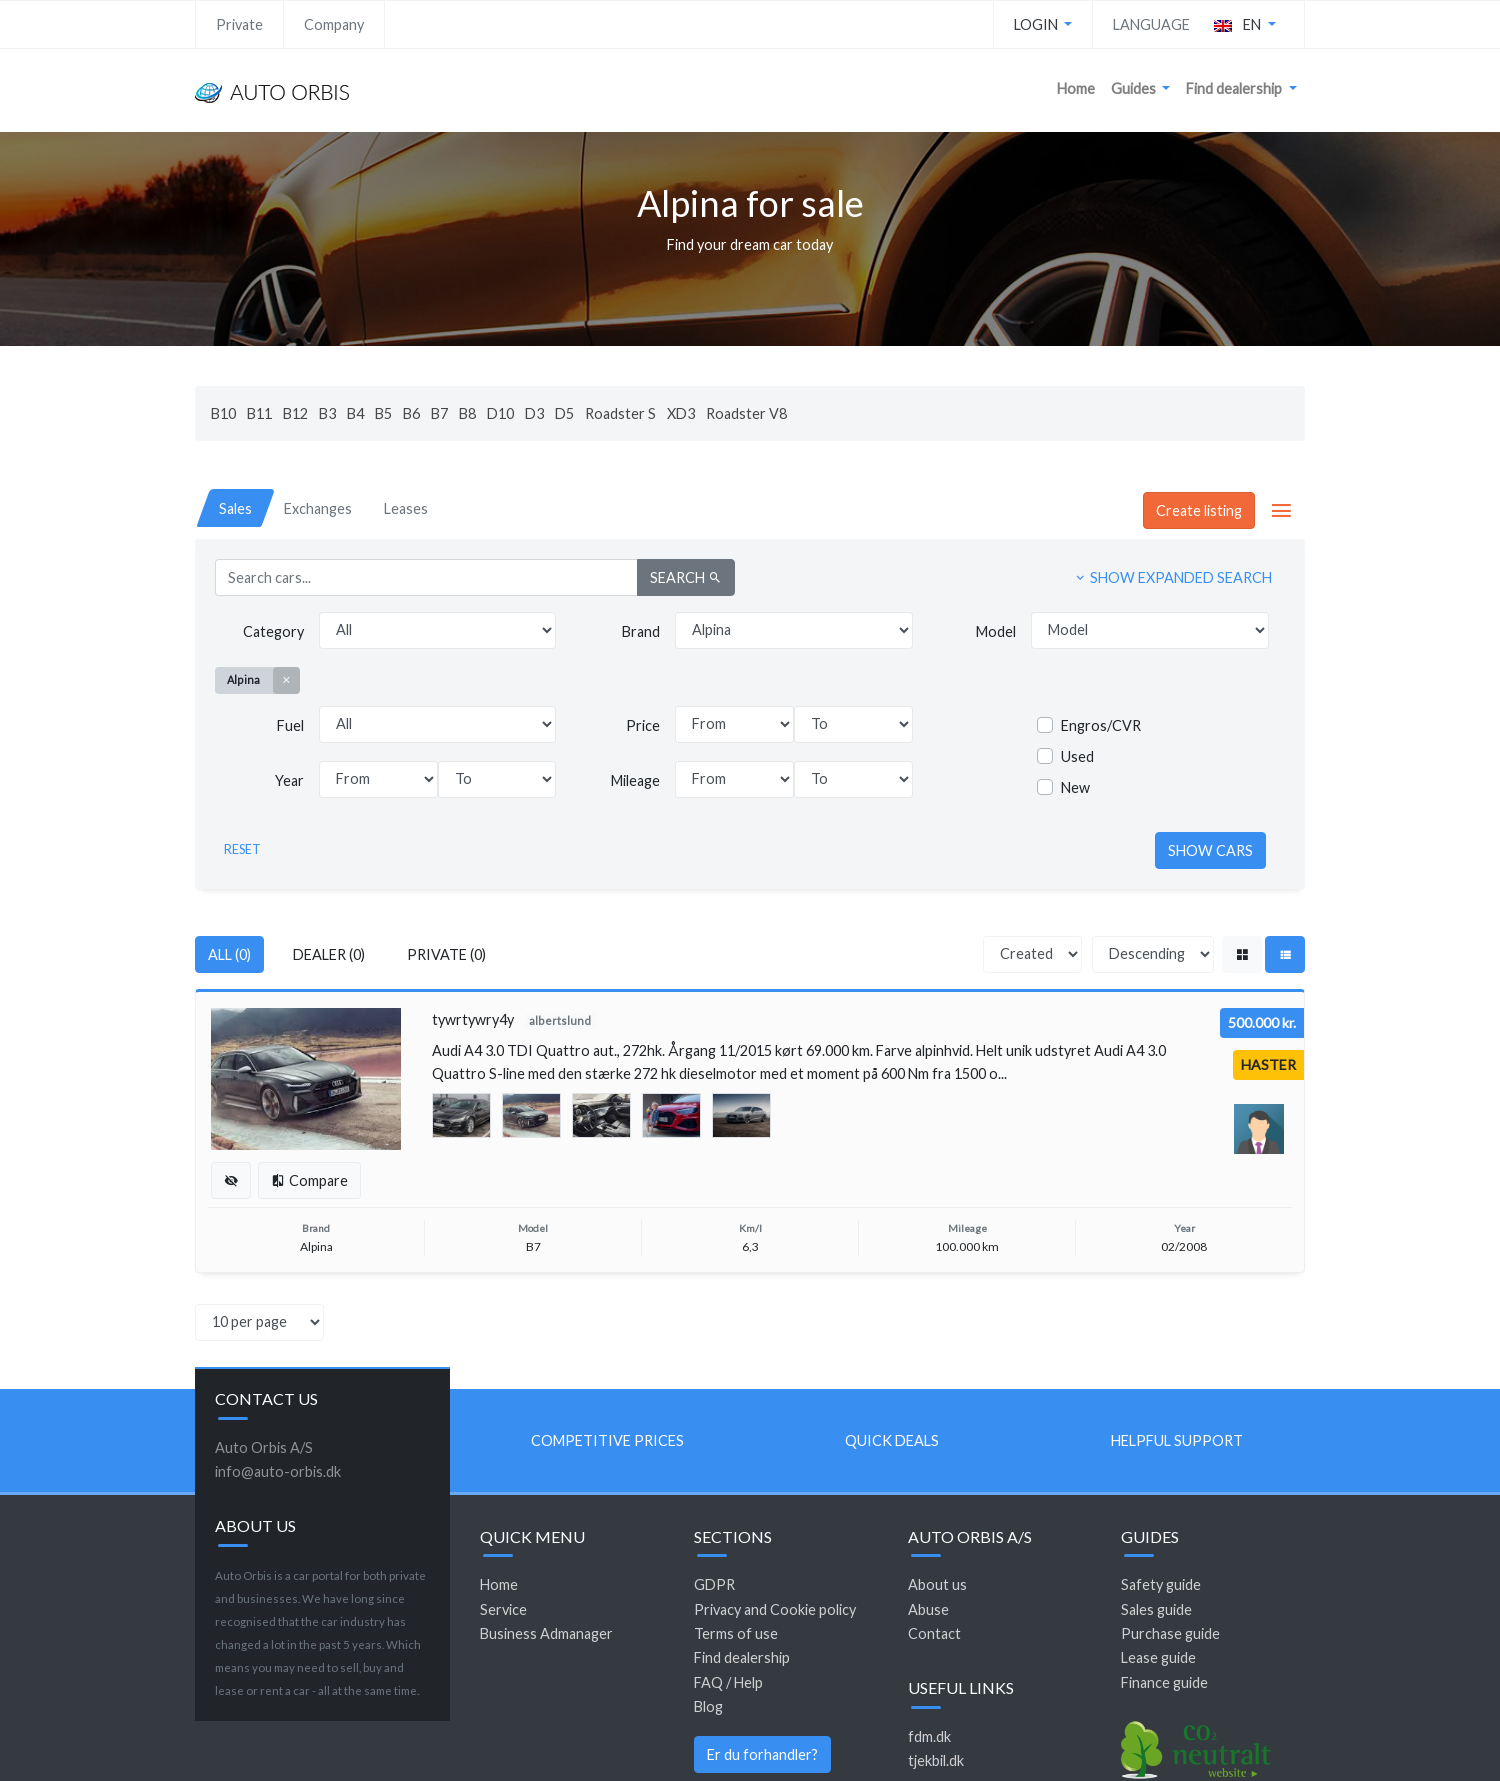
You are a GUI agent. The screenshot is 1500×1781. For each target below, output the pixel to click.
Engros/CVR (1101, 725)
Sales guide (1156, 1609)
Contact (934, 1633)
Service (503, 1609)
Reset (242, 849)
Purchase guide (1170, 1633)
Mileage (635, 780)
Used (1077, 756)
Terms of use (736, 1633)
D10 (500, 413)
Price (643, 725)
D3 (534, 413)
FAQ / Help (728, 1682)
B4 (355, 413)
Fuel (290, 725)
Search (686, 577)
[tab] (235, 508)
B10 (223, 413)
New (1075, 787)
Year (289, 780)
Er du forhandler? (762, 1754)
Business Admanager (546, 1633)
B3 (327, 413)
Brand (641, 631)
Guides (1135, 88)
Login (1037, 24)
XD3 (681, 413)
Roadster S (620, 413)
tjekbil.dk (936, 1760)
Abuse (928, 1609)
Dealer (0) (329, 954)
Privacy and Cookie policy (775, 1609)
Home (1076, 88)
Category (273, 631)
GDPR (714, 1584)
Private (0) (446, 954)
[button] (1245, 24)
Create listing (1199, 510)
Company (334, 24)
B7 (439, 413)
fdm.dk (929, 1736)
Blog (708, 1706)
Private (239, 24)
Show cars (1210, 850)
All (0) (229, 954)
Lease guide (1158, 1657)
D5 (564, 413)
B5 (383, 413)
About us (937, 1584)
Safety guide (1161, 1584)
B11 (259, 413)
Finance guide (1164, 1682)
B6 (411, 413)
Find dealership (1235, 88)
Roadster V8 (746, 413)
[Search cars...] (426, 577)
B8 (467, 413)
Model (996, 631)
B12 (295, 413)
